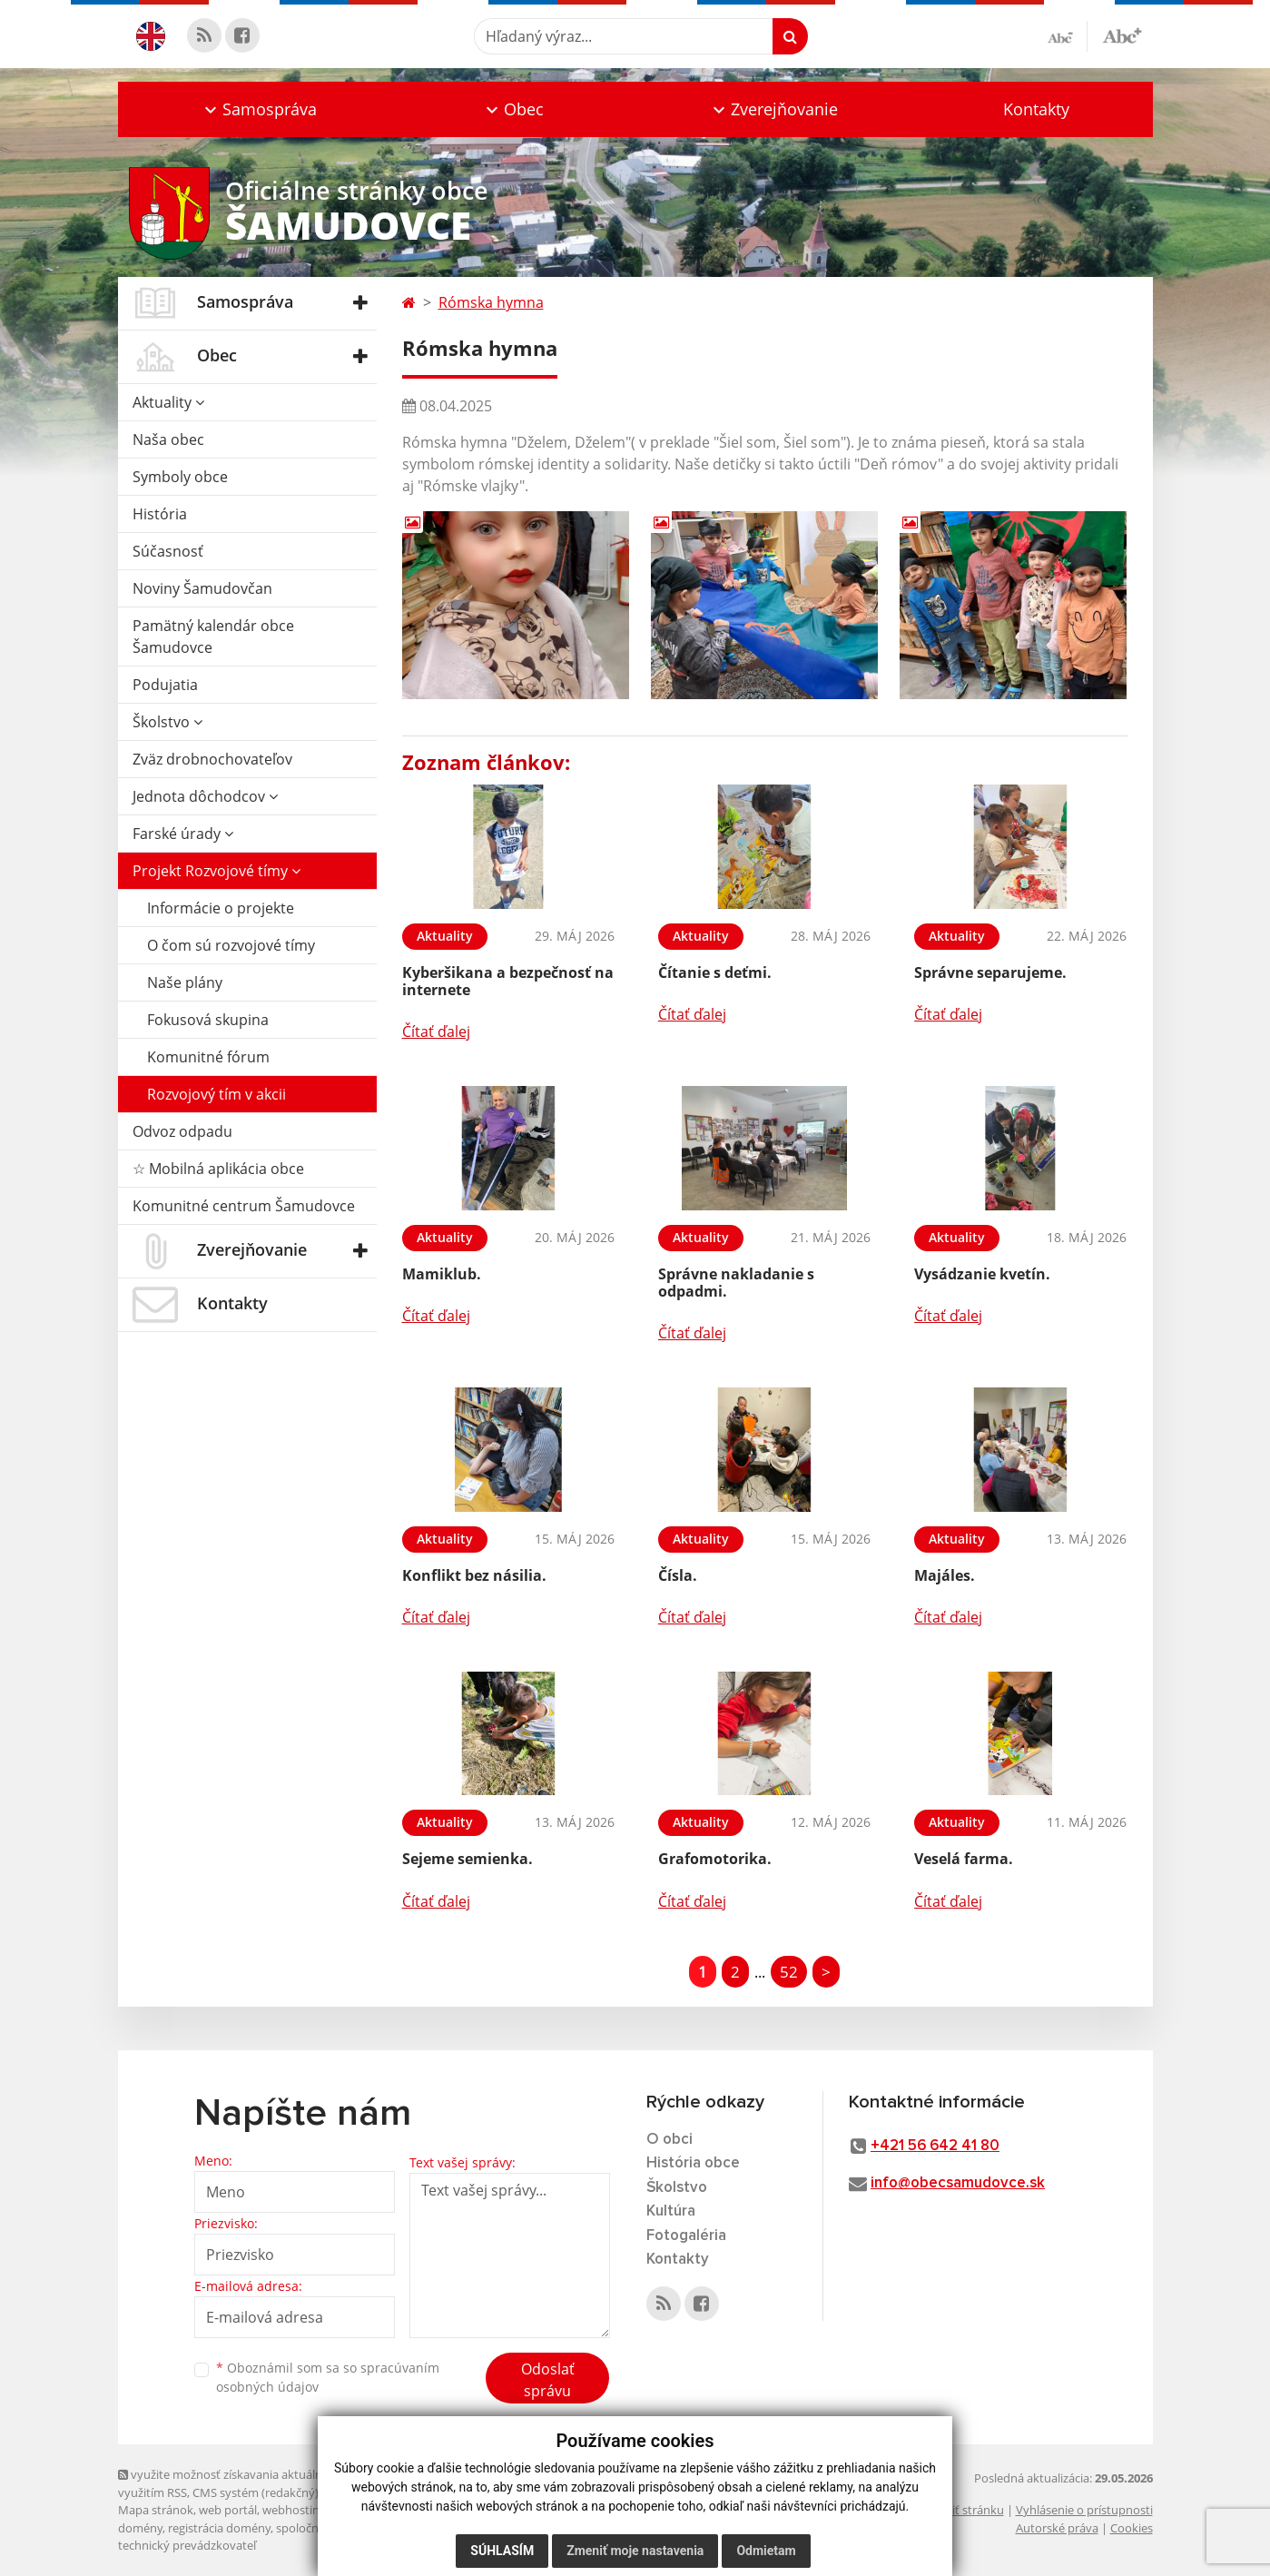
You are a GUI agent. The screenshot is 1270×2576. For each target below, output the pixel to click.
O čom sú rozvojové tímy (231, 945)
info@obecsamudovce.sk (958, 2183)
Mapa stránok (155, 2510)
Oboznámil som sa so (327, 2377)
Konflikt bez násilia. (474, 1575)
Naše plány (184, 982)
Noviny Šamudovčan (202, 588)
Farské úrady (183, 834)
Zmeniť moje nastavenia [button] (635, 2550)
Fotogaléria (686, 2236)
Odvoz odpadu (182, 1131)
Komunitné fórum (208, 1057)
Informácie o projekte (220, 908)
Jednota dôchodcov (205, 796)
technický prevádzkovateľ (187, 2545)
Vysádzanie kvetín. (982, 1274)
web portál (228, 2510)
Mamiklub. (441, 1274)
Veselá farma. (963, 1859)
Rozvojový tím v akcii (216, 1094)
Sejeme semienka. (467, 1859)
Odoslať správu (548, 2380)
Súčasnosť (168, 551)
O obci (669, 2139)
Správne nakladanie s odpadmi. (736, 1282)
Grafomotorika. (715, 1859)
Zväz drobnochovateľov (212, 759)
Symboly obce (180, 477)
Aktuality (168, 402)
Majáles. (944, 1575)
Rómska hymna (491, 302)
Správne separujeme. (990, 972)
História (160, 514)
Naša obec (168, 439)
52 (789, 1971)
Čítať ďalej (436, 1031)
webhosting (294, 2510)
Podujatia (165, 685)
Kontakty (1036, 109)
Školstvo (167, 722)
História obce (693, 2163)
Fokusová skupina (208, 1020)
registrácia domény (219, 2528)
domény (140, 2528)
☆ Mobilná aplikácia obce (218, 1169)
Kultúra (670, 2211)
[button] (258, 109)
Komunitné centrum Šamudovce (244, 1206)
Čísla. (677, 1575)
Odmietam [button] (765, 2550)
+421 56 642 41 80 (935, 2146)
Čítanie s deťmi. (715, 972)
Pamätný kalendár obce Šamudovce (213, 636)
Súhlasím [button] (502, 2550)
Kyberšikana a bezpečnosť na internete (508, 981)
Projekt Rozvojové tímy (216, 871)
